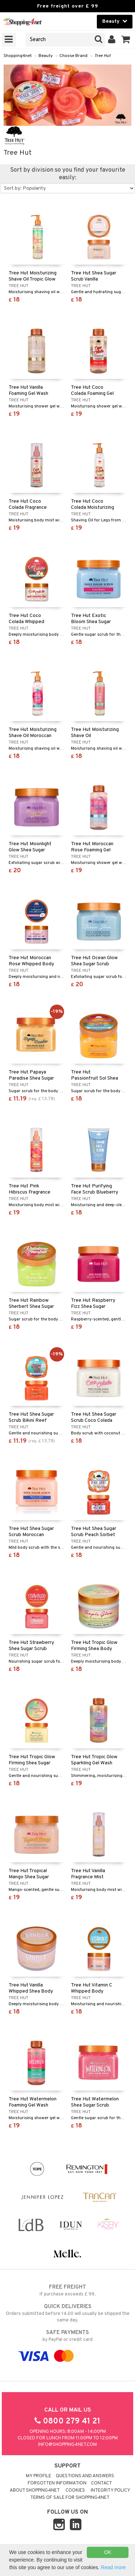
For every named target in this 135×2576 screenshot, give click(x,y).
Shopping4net (18, 56)
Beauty (46, 56)
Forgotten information (57, 2483)
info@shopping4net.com (67, 2445)
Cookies (75, 2490)
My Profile (38, 2476)
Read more (113, 2567)
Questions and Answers (85, 2476)
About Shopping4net (35, 2490)
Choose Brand (73, 56)
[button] (125, 40)
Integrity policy (110, 2490)
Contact (101, 2483)
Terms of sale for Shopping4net (69, 2498)
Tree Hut (102, 56)
